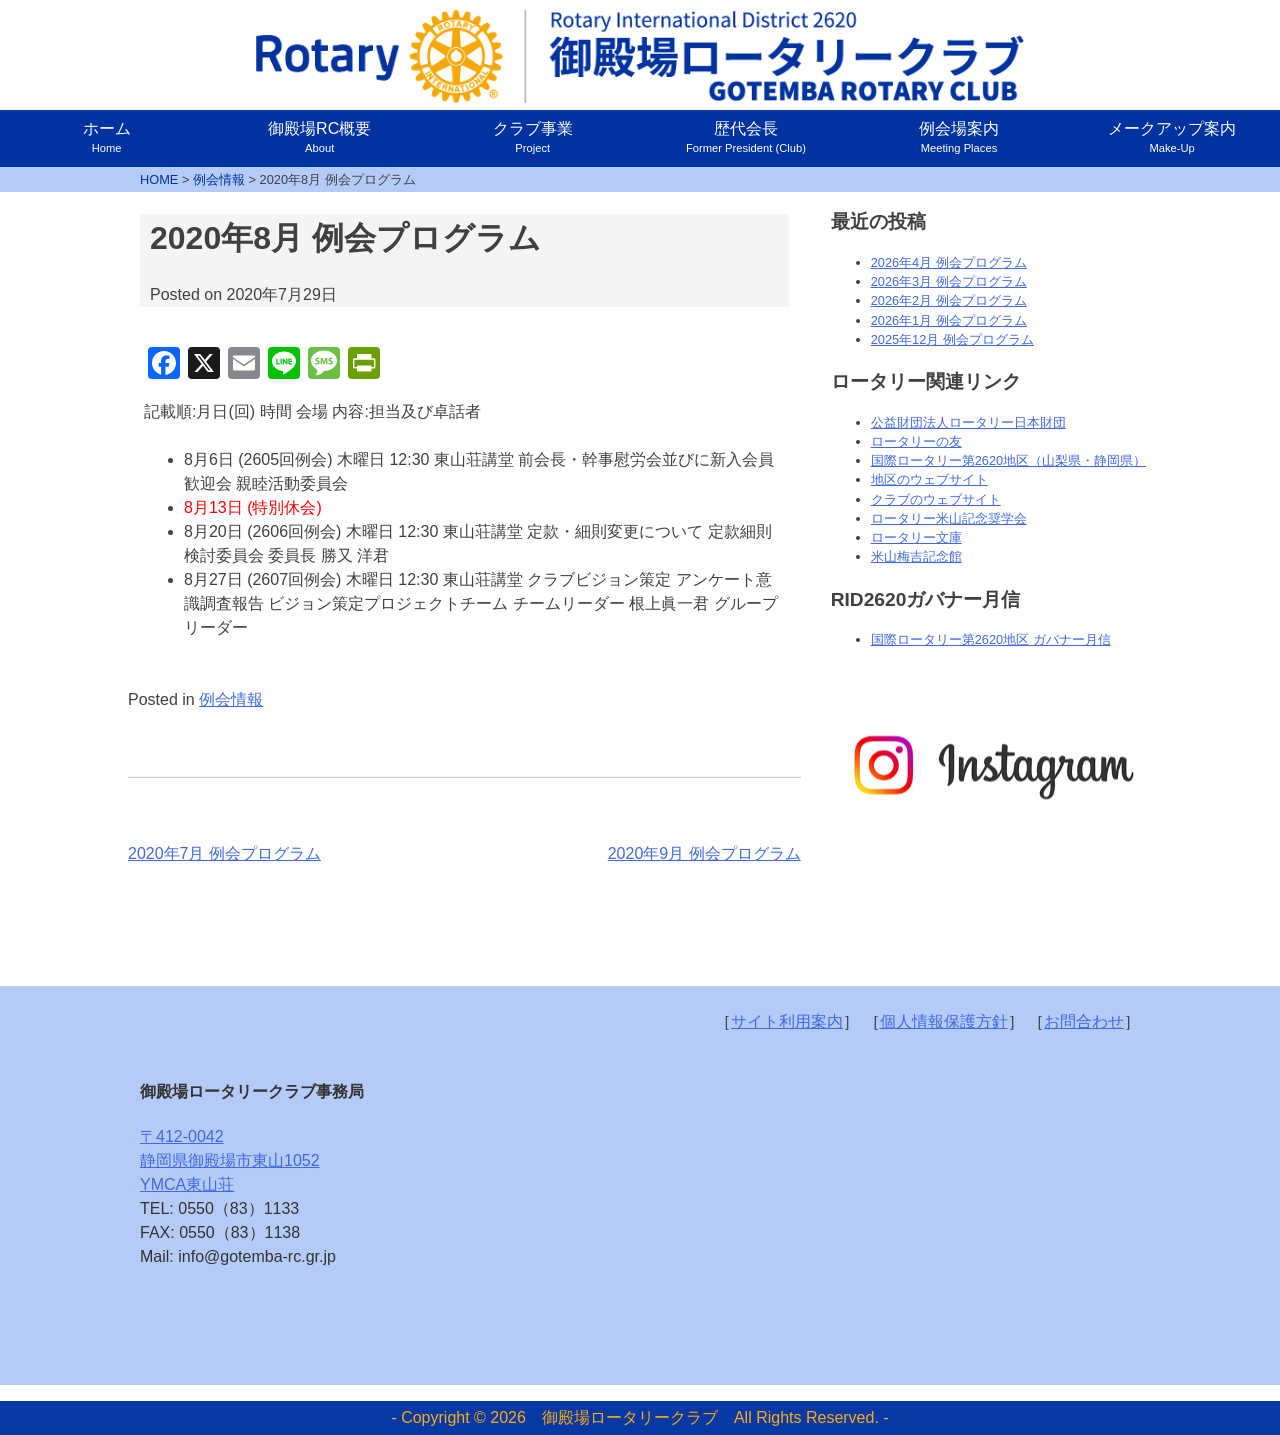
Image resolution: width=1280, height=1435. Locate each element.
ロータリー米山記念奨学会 (949, 518)
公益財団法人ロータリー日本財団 (968, 422)
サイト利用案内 (787, 1021)
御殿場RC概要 (319, 137)
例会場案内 (959, 137)
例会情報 (231, 699)
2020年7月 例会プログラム (224, 853)
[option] (991, 767)
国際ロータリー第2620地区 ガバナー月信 (991, 639)
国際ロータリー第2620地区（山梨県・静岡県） (1008, 460)
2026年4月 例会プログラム (949, 262)
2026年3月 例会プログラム (949, 281)
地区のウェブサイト (929, 479)
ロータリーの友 (916, 441)
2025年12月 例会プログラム (952, 339)
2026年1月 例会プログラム (949, 320)
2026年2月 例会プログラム (949, 300)
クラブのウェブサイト (936, 499)
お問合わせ (1084, 1021)
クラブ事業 (533, 137)
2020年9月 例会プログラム (704, 853)
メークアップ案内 (1172, 137)
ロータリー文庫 (916, 537)
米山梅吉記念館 (916, 556)
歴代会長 (746, 137)
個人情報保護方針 (944, 1021)
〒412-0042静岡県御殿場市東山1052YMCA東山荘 (230, 1160)
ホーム (107, 137)
